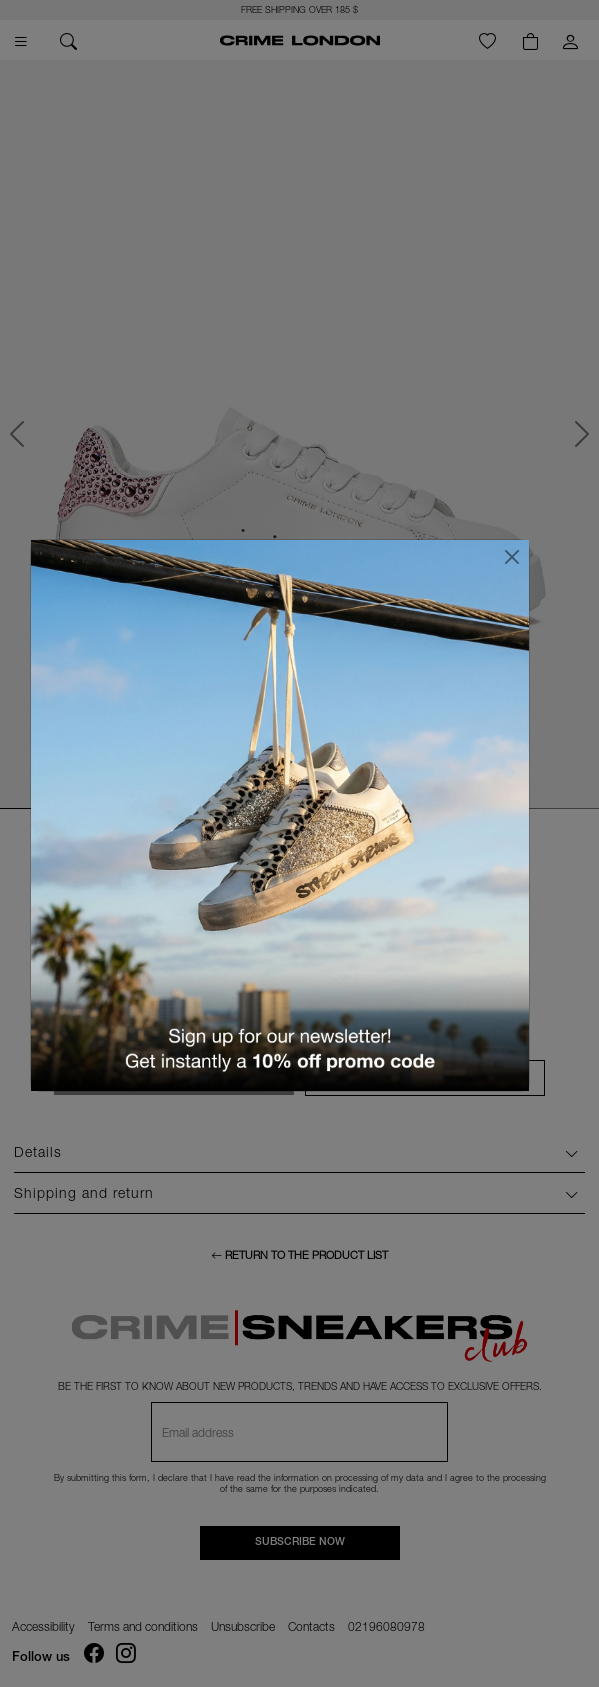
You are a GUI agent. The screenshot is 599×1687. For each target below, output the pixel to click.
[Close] (512, 557)
